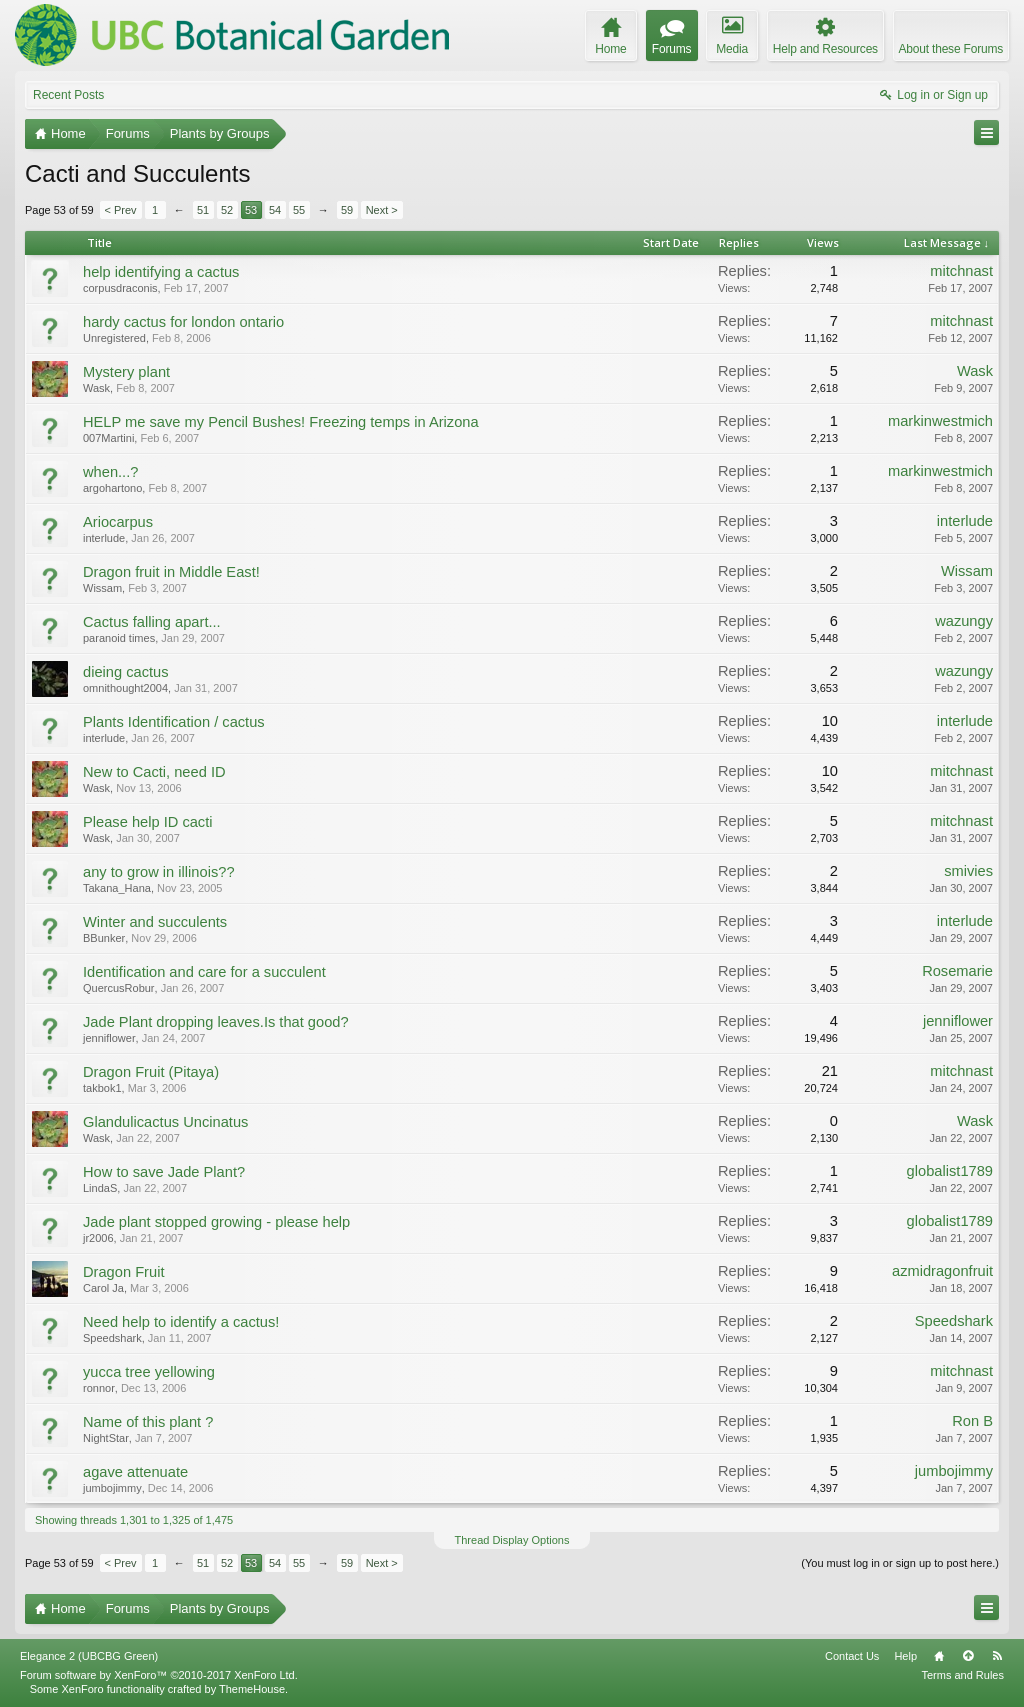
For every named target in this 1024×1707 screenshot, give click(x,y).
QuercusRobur (119, 988)
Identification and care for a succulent (204, 972)
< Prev (121, 210)
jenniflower (109, 1038)
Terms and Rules (962, 1675)
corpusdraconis (120, 288)
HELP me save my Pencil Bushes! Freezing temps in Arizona (281, 422)
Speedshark (112, 1338)
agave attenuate (135, 1472)
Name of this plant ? (148, 1422)
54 (275, 210)
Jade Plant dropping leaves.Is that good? (216, 1022)
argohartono (112, 488)
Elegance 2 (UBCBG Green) (89, 1656)
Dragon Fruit (123, 1272)
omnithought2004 (125, 688)
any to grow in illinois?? (159, 872)
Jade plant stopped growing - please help (216, 1222)
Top (968, 1656)
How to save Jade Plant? (164, 1172)
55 (299, 210)
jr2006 (98, 1238)
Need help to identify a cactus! (181, 1322)
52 (227, 210)
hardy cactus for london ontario (183, 322)
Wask (96, 388)
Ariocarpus (118, 522)
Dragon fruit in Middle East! (171, 572)
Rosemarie (957, 971)
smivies (968, 871)
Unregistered (114, 338)
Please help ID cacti (148, 822)
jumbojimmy (112, 1488)
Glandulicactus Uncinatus (165, 1122)
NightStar (106, 1438)
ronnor (99, 1388)
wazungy (964, 621)
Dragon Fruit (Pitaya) (151, 1072)
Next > (382, 210)
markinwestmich (940, 421)
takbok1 (102, 1088)
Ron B (972, 1421)
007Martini (108, 438)
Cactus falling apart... (152, 622)
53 (251, 210)
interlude (104, 538)
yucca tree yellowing (149, 1372)
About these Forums (951, 49)
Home (939, 1656)
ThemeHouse (252, 1689)
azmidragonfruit (942, 1271)
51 (203, 210)
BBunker (104, 938)
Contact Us (852, 1656)
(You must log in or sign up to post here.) (900, 1563)
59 (347, 210)
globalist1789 (950, 1171)
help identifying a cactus (161, 272)
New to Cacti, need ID (154, 772)
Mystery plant (126, 372)
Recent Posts (68, 95)
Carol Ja (103, 1288)
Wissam (102, 588)
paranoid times (119, 638)
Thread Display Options (512, 1540)
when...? (110, 472)
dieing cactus (126, 672)
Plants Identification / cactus (174, 722)
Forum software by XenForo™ (159, 1675)
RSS (997, 1656)
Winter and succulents (155, 922)
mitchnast (961, 271)
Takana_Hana (117, 888)
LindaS (100, 1188)
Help (905, 1656)
